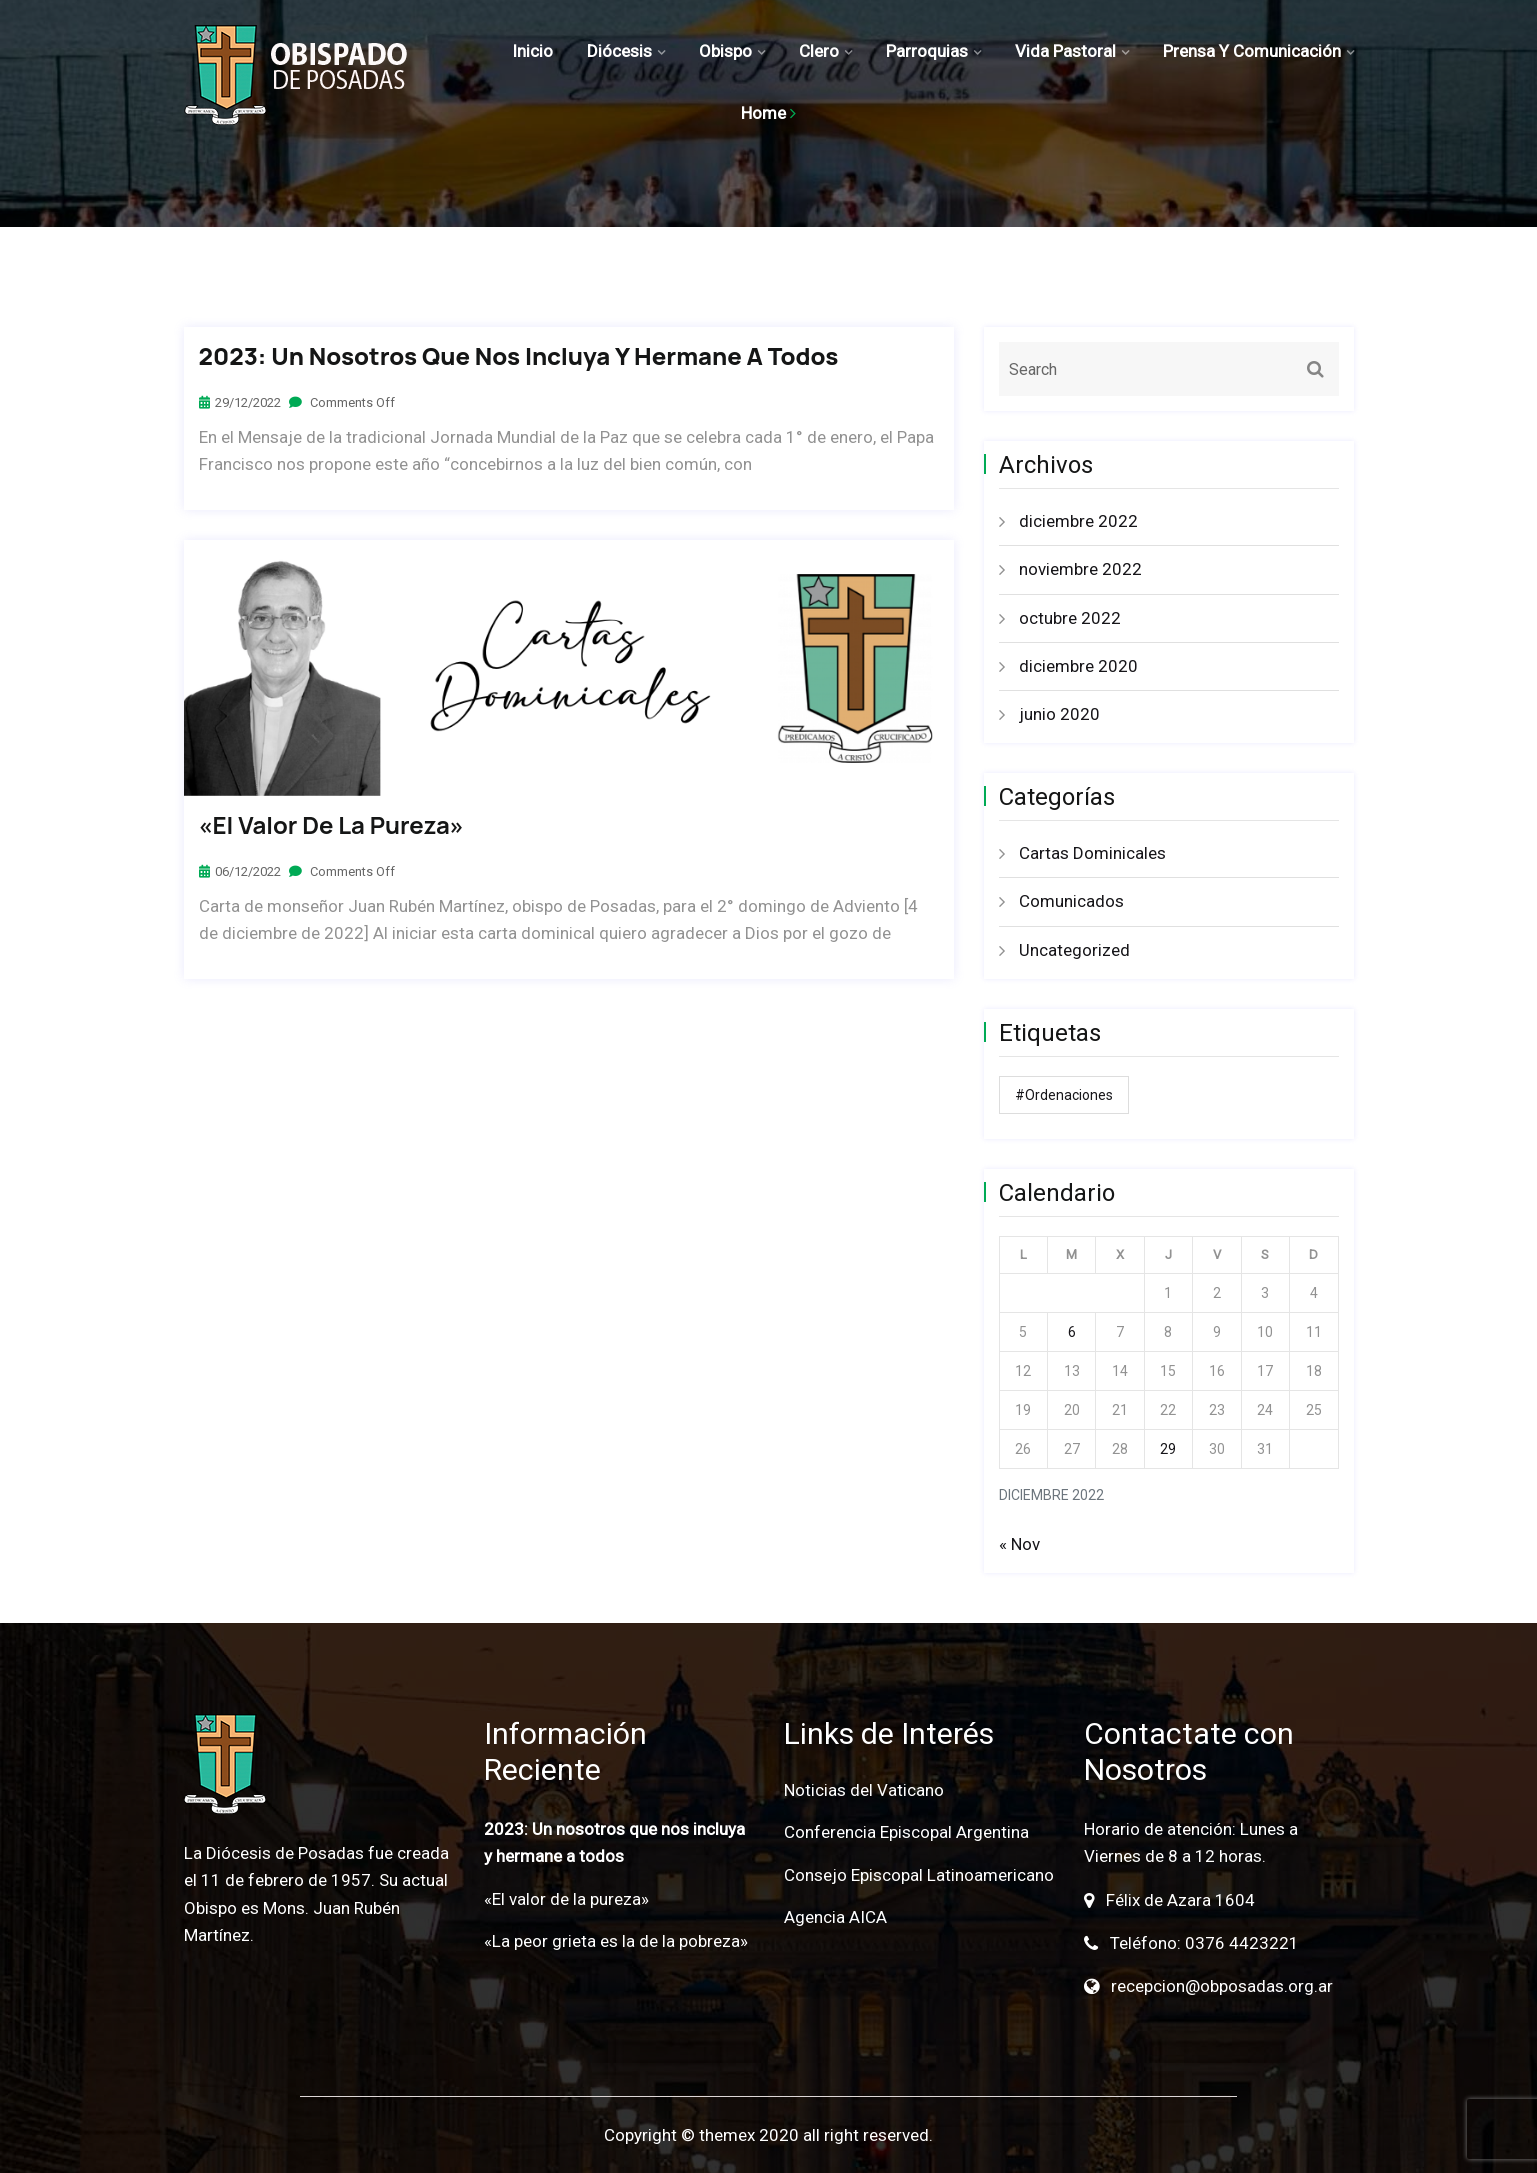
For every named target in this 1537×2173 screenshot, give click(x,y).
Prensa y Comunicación (1252, 51)
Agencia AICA (835, 1917)
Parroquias (927, 51)
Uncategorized (1074, 950)
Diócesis (619, 51)
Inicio (532, 51)
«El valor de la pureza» (331, 825)
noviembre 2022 (1080, 569)
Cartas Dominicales (1092, 853)
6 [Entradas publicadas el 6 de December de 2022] (1072, 1332)
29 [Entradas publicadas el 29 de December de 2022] (1168, 1449)
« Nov (1019, 1544)
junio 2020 (1059, 714)
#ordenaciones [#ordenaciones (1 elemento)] (1064, 1095)
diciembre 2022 (1078, 521)
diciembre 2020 (1078, 666)
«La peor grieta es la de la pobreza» (616, 1941)
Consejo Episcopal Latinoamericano (919, 1875)
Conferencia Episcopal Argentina (906, 1832)
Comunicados (1071, 901)
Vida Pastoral (1065, 51)
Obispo (725, 51)
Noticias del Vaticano (864, 1790)
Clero (819, 51)
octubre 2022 (1070, 618)
